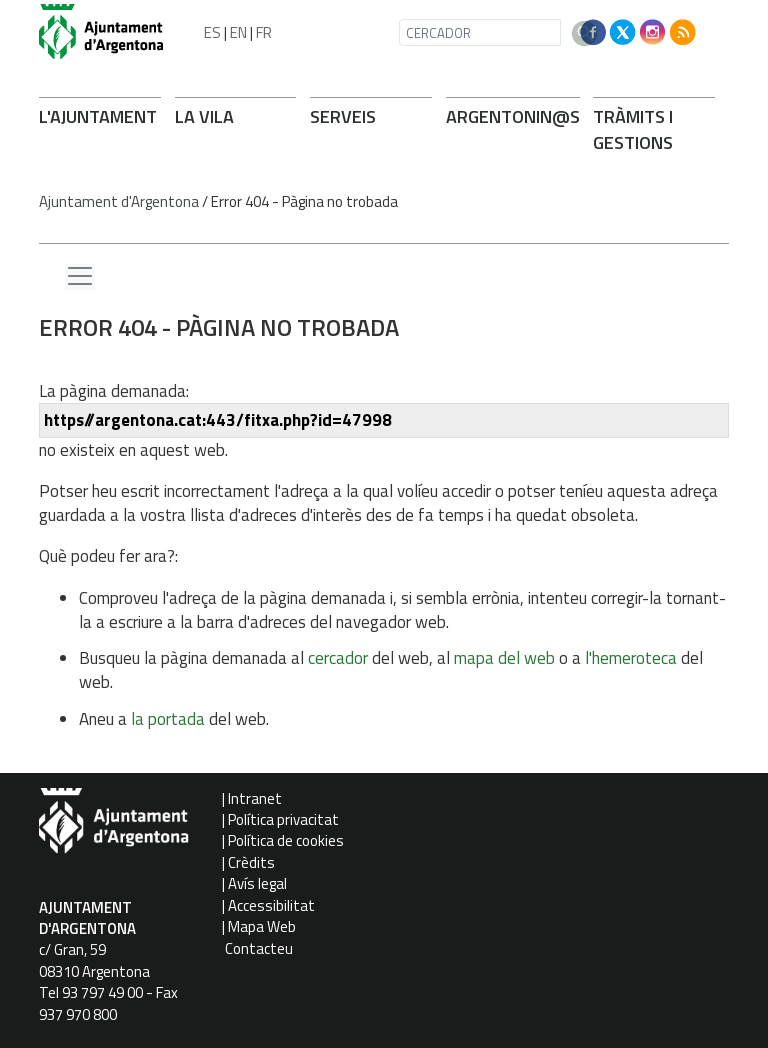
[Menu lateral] (80, 277)
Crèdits (251, 862)
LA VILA (204, 116)
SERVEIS (343, 116)
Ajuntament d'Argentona (119, 201)
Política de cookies (286, 840)
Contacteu (259, 948)
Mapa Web (262, 926)
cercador (338, 658)
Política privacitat (283, 819)
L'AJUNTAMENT (98, 116)
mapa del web (504, 658)
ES (212, 32)
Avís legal (257, 883)
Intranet (255, 798)
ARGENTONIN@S (513, 116)
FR (264, 32)
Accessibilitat (271, 905)
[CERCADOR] (480, 32)
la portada (168, 719)
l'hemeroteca (631, 658)
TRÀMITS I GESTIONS (633, 129)
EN (238, 32)
